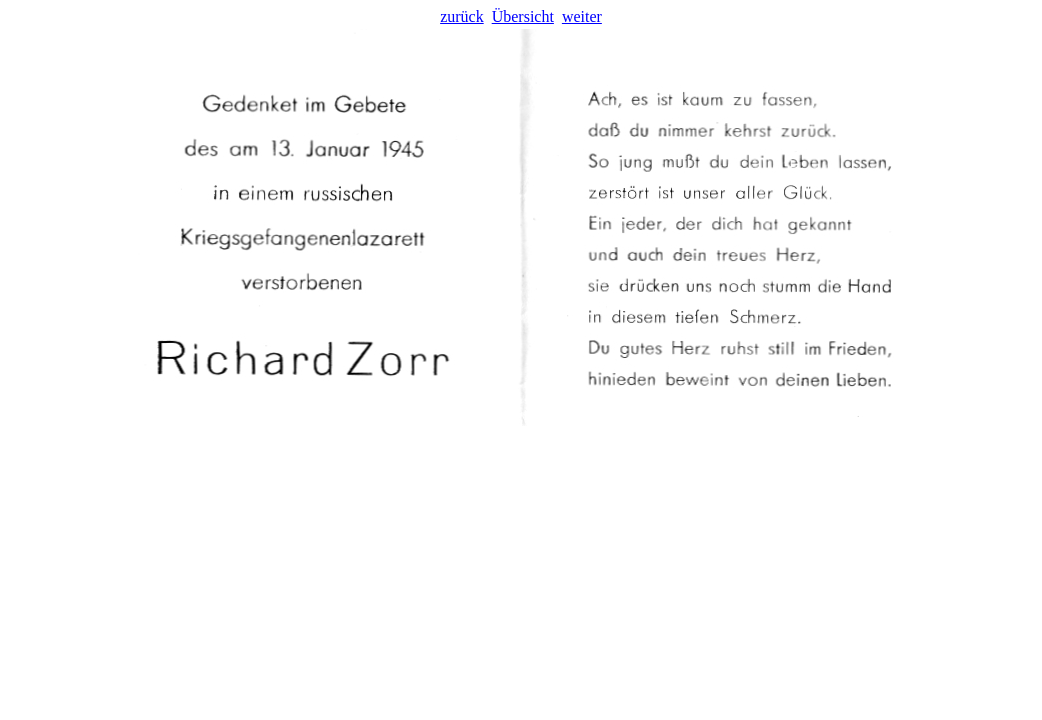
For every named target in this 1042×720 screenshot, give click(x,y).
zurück (462, 16)
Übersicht (523, 16)
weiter (582, 16)
